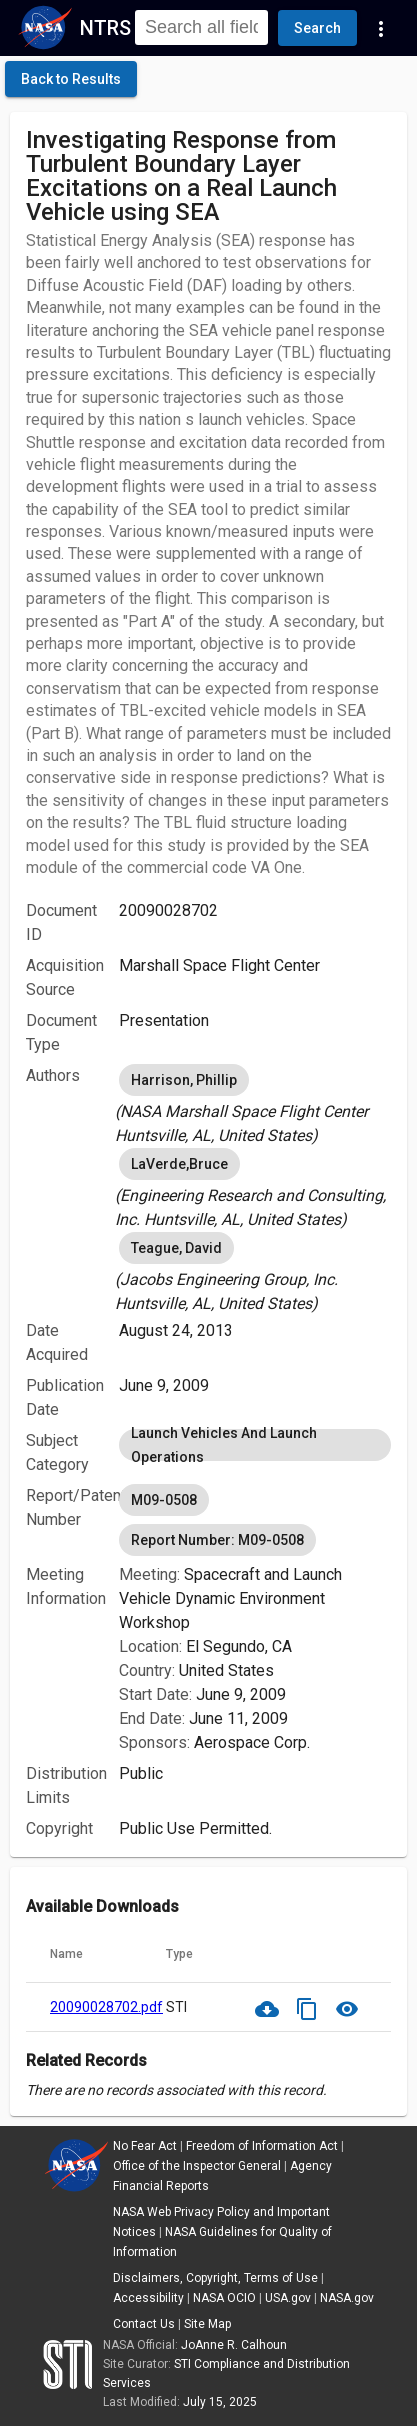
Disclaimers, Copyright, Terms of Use (215, 2278)
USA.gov (288, 2298)
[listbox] (255, 1104)
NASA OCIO (224, 2298)
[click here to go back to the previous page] (71, 79)
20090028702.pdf (106, 2007)
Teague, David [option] (176, 1248)
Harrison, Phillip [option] (184, 1080)
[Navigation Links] (381, 28)
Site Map (207, 2324)
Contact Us (144, 2324)
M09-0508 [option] (164, 1500)
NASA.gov (347, 2298)
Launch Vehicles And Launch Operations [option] (255, 1445)
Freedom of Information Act (262, 2146)
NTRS (105, 28)
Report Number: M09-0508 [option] (217, 1540)
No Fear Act (145, 2146)
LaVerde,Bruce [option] (179, 1164)
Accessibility (148, 2298)
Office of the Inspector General (197, 2166)
